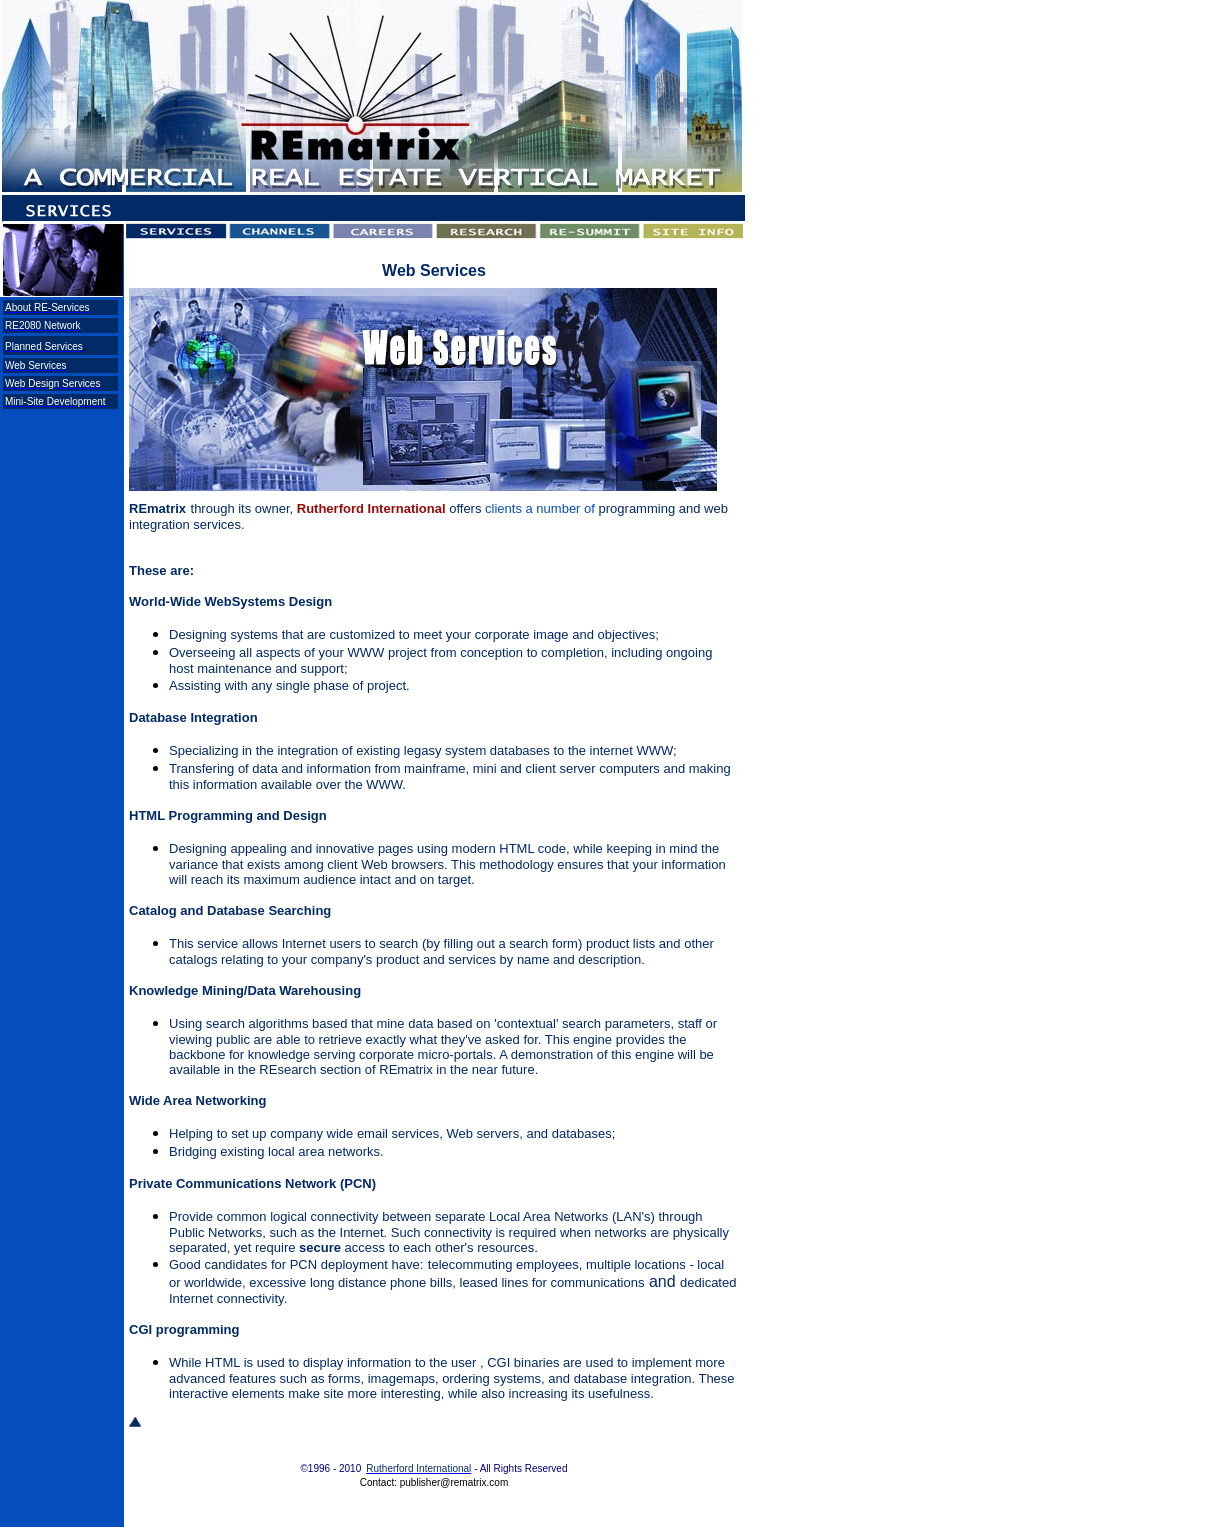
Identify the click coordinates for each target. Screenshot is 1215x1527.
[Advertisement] (60, 475)
